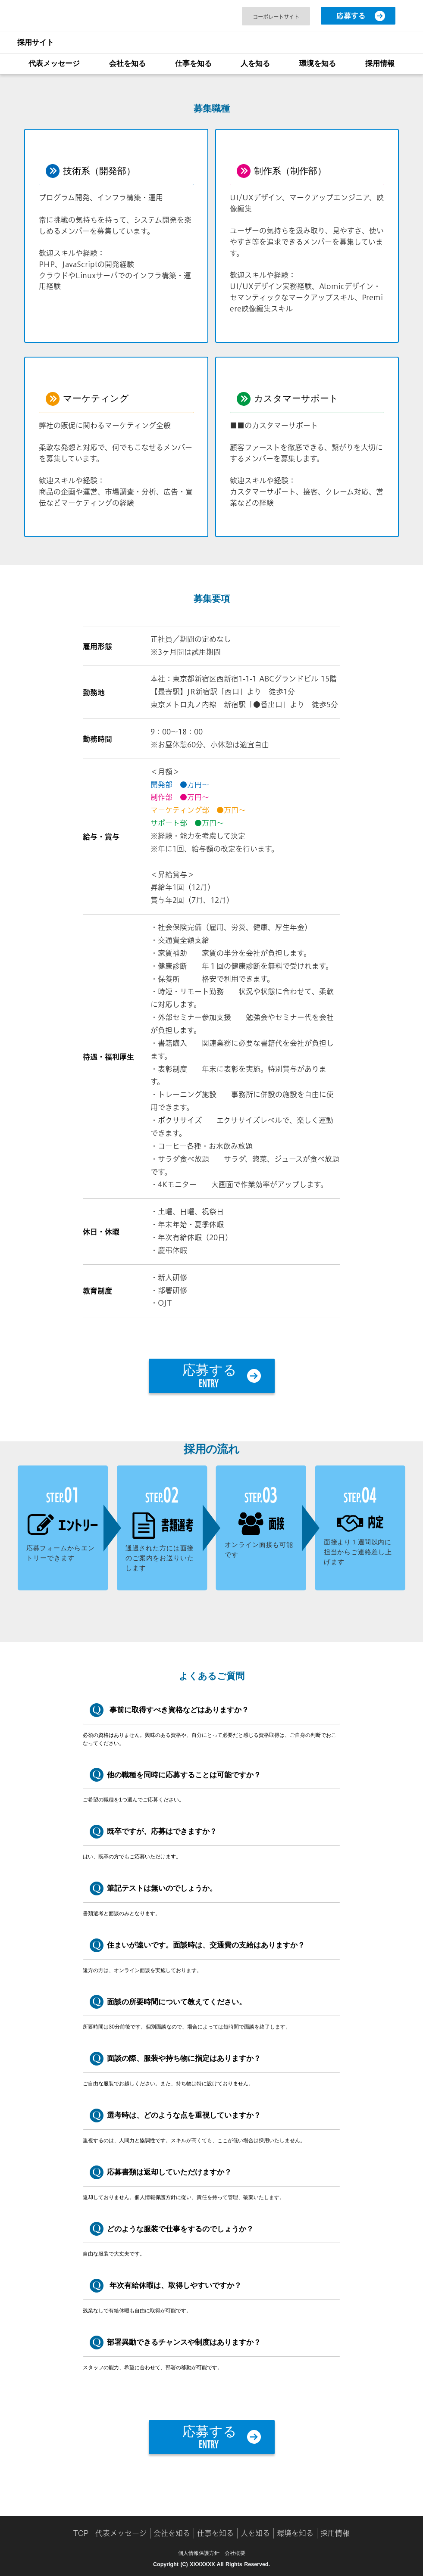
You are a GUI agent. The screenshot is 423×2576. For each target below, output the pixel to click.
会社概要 (235, 2553)
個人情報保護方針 (198, 2553)
